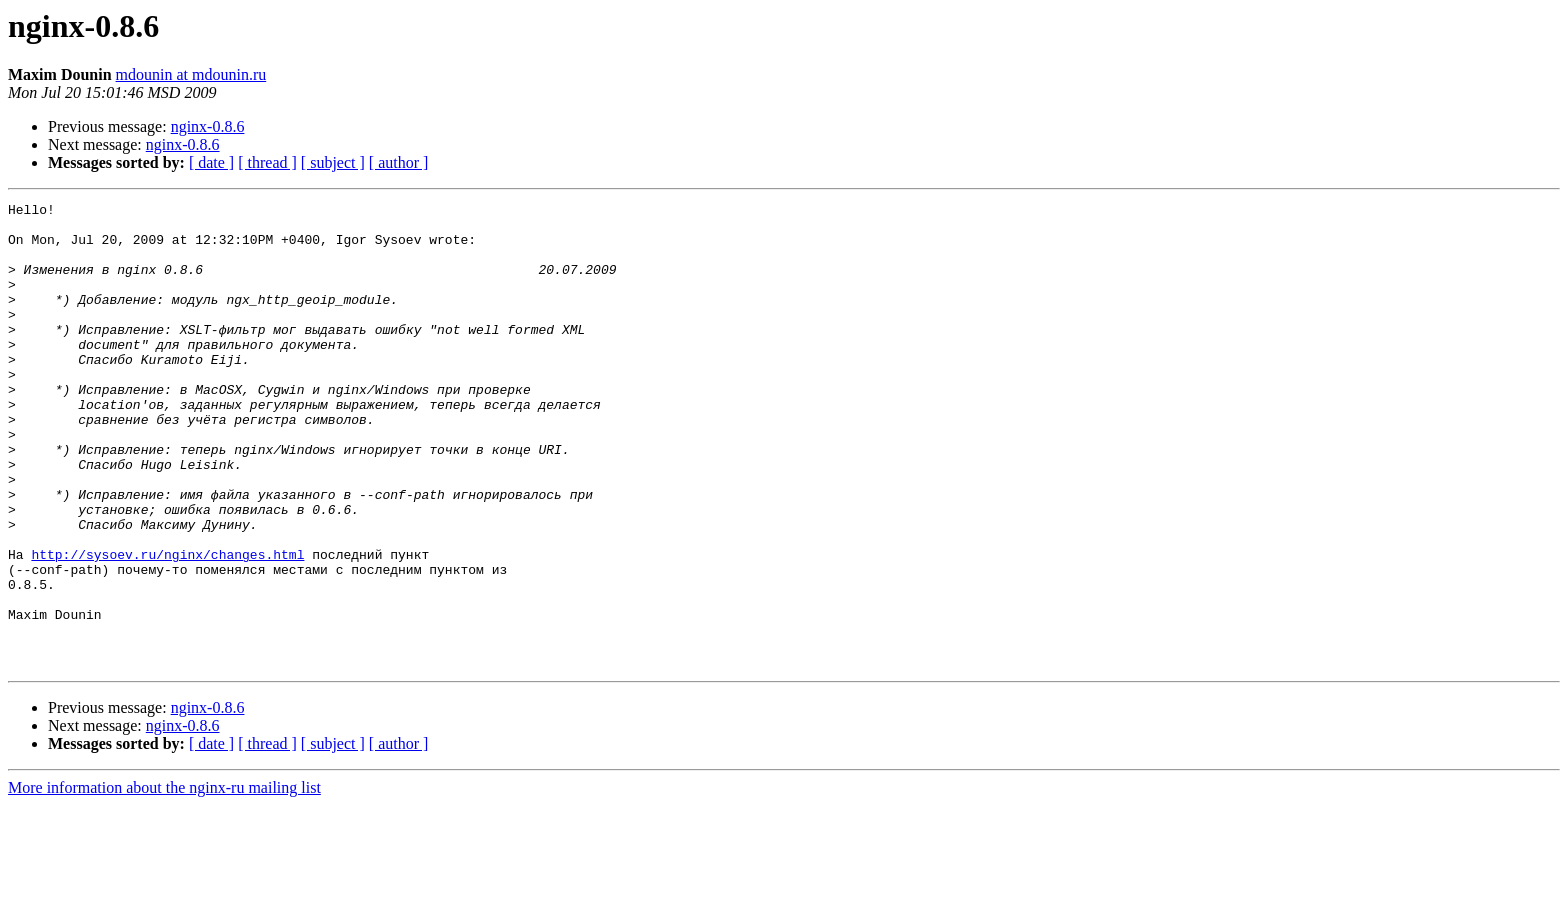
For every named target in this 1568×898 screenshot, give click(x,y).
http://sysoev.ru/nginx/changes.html (167, 626)
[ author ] (399, 162)
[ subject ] (333, 162)
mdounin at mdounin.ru (191, 74)
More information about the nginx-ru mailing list (164, 880)
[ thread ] (267, 162)
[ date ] (211, 162)
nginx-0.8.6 (208, 126)
